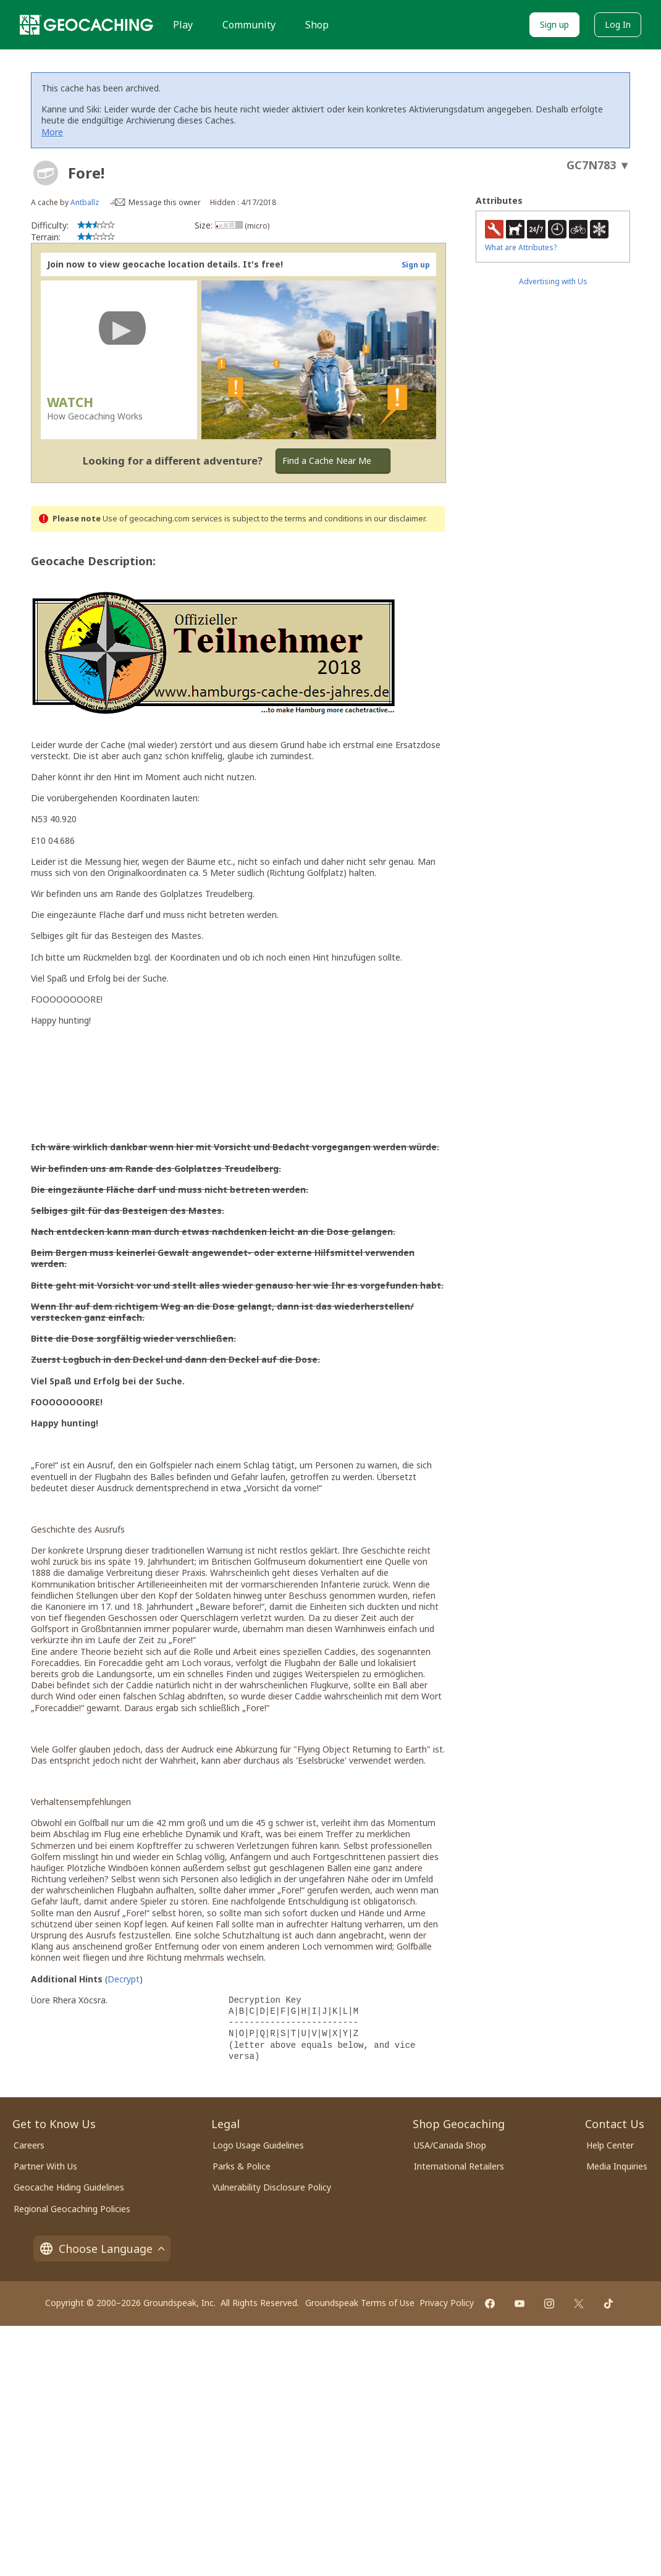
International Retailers (459, 2166)
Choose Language (102, 2248)
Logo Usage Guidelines (258, 2145)
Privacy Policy (446, 2303)
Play (183, 25)
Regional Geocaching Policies (72, 2209)
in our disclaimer (395, 518)
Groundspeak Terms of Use (360, 2303)
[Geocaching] (86, 24)
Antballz (84, 202)
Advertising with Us (553, 281)
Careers (29, 2145)
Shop (317, 25)
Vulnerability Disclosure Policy (272, 2187)
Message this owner (164, 202)
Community (249, 25)
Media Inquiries (616, 2166)
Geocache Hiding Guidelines (69, 2187)
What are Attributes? (521, 247)
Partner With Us (45, 2166)
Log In (618, 24)
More (52, 132)
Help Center (610, 2145)
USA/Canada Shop (450, 2145)
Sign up (554, 24)
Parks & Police (242, 2166)
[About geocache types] (46, 173)
